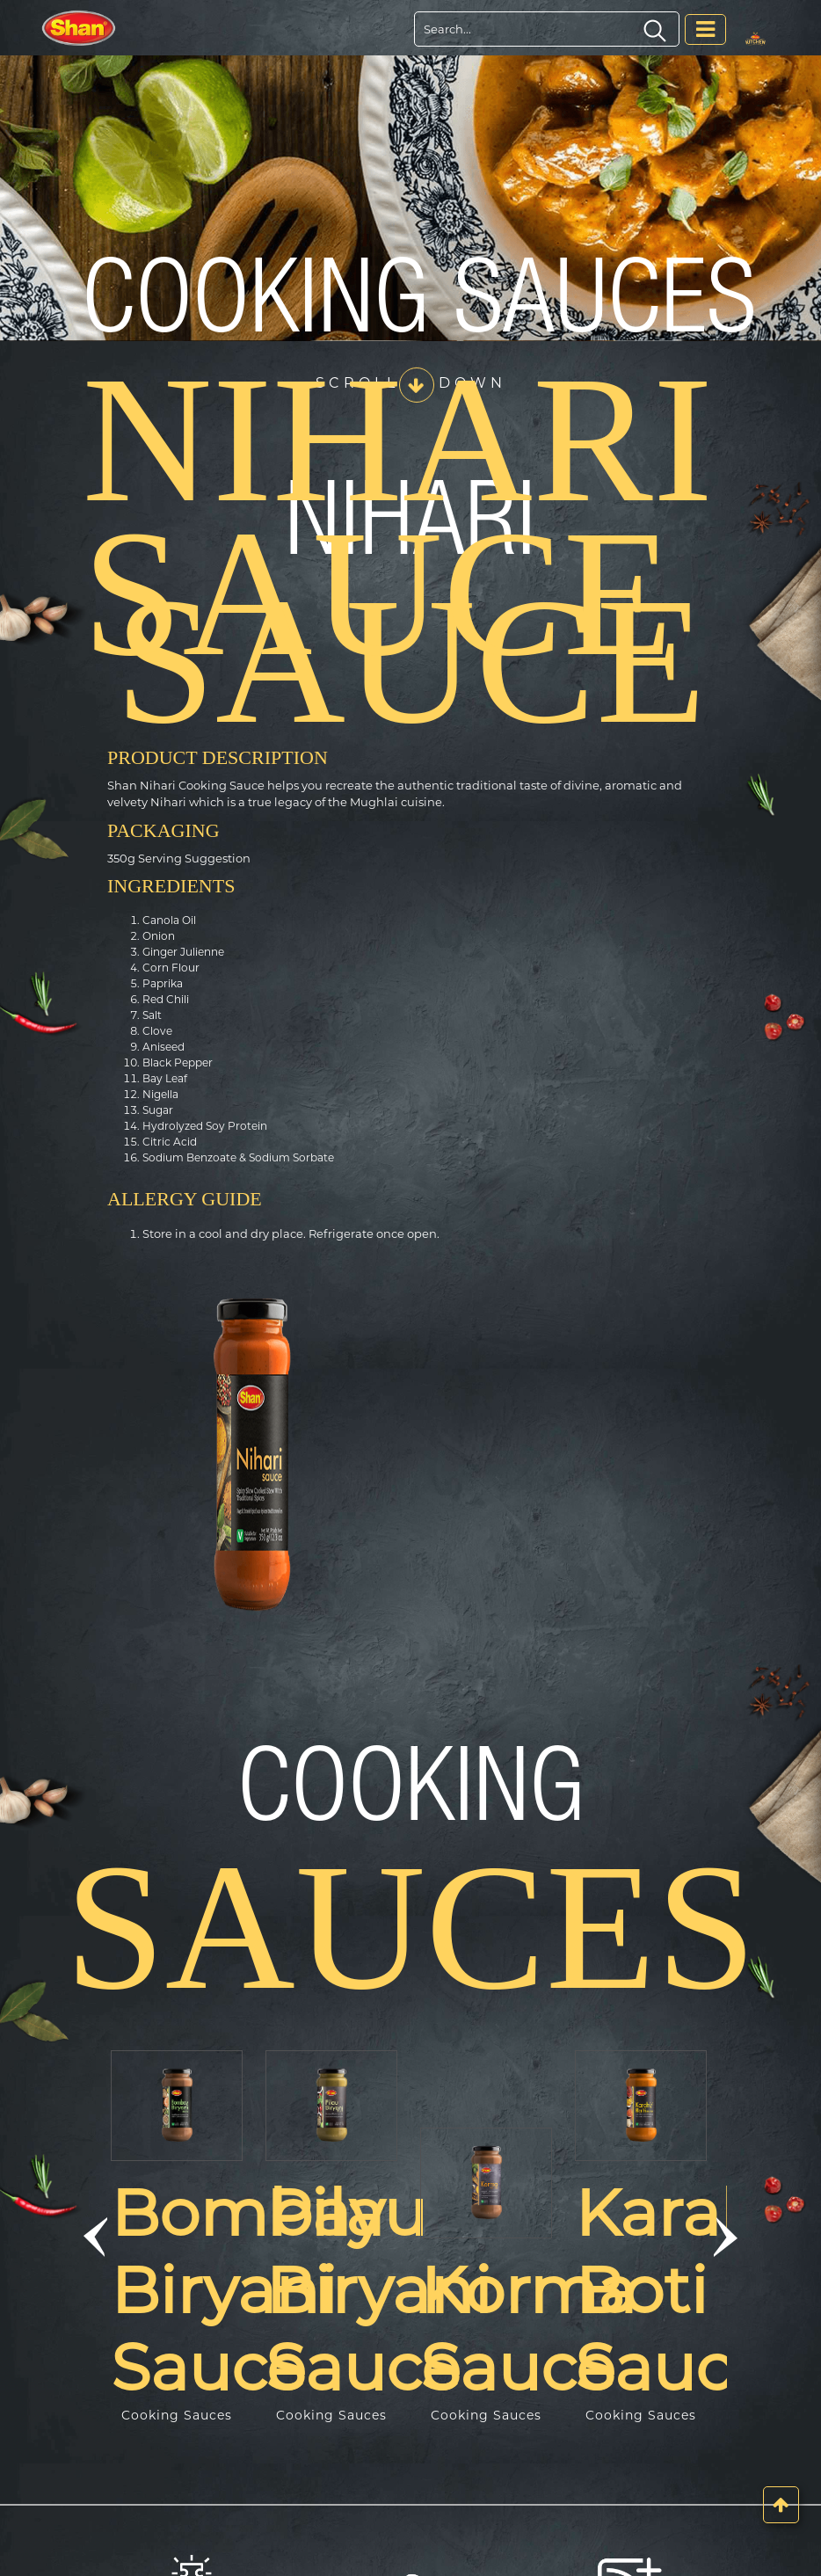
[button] (95, 2237)
